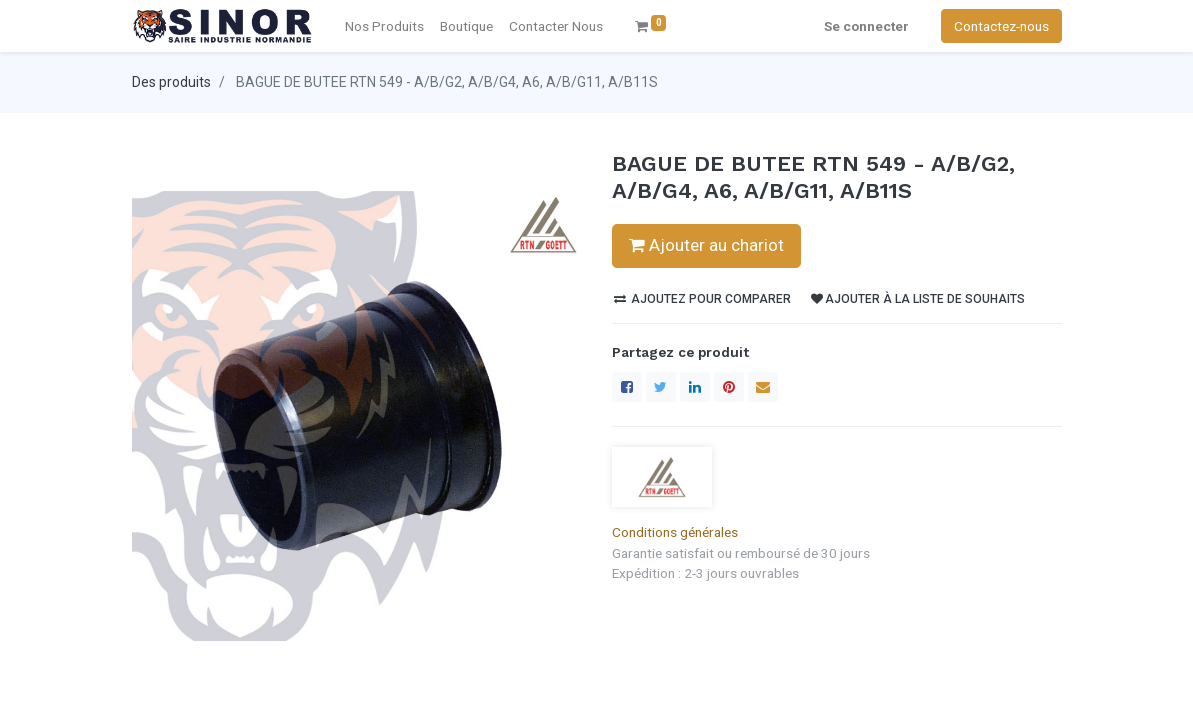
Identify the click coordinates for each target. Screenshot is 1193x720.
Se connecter (866, 26)
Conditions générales (675, 532)
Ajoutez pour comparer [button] (702, 299)
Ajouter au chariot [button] (706, 245)
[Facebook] (627, 387)
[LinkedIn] (695, 387)
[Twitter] (661, 387)
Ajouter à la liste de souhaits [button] (918, 299)
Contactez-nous (1001, 26)
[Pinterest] (729, 387)
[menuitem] (556, 26)
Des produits (171, 82)
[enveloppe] (763, 387)
